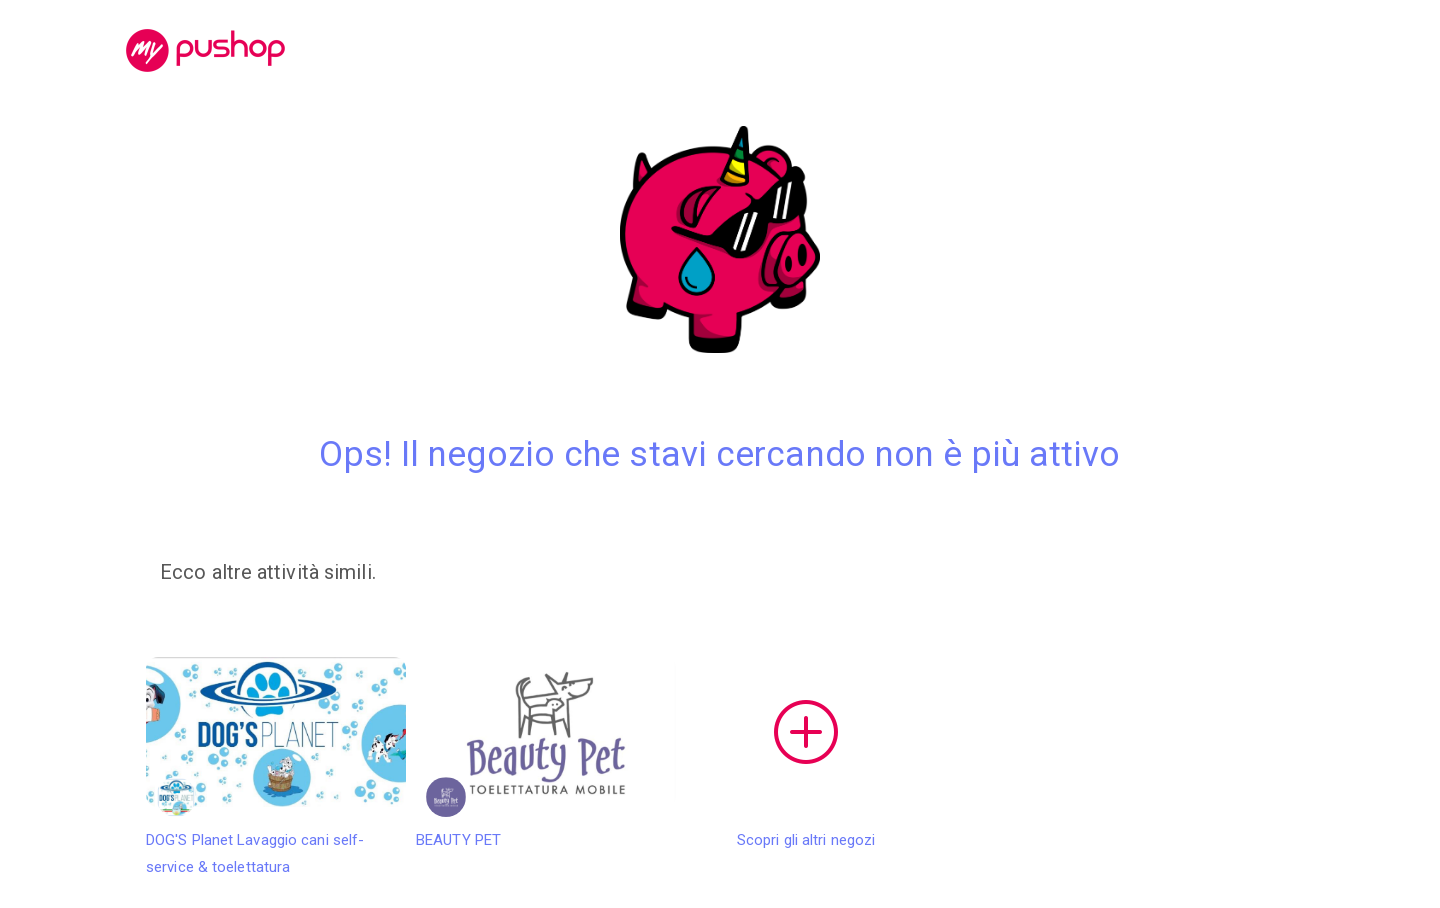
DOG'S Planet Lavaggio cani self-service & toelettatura (276, 767)
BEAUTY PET (546, 753)
